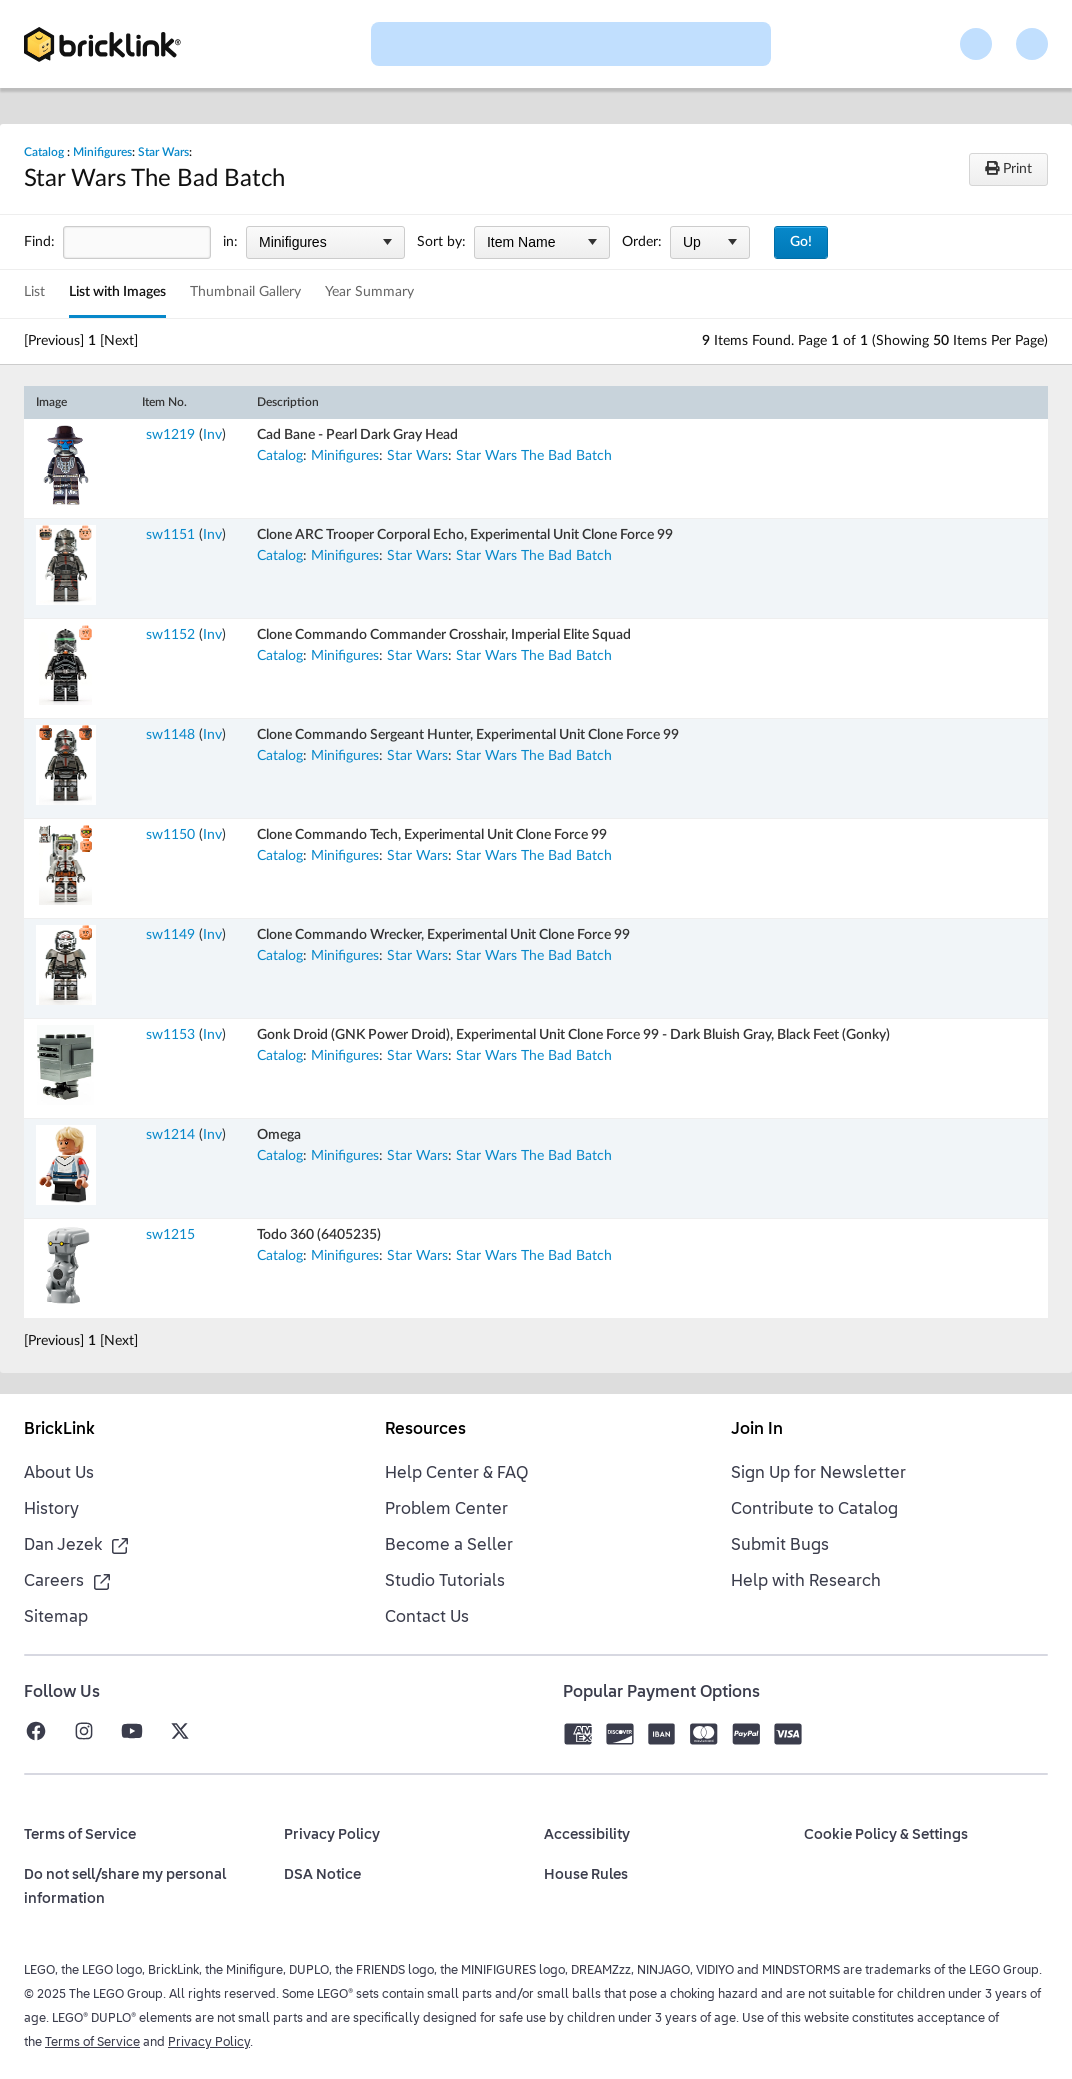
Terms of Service (92, 2043)
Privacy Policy (209, 2043)
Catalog (44, 152)
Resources (425, 1430)
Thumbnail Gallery (245, 292)
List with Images (117, 292)
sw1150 (170, 835)
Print (1008, 168)
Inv (212, 435)
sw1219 (170, 435)
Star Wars (163, 152)
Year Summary (369, 292)
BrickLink (59, 1430)
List (34, 292)
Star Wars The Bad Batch (534, 456)
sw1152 (170, 635)
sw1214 (170, 1135)
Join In (757, 1430)
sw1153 (170, 1035)
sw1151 (170, 535)
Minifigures (102, 152)
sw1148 (170, 735)
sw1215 (170, 1235)
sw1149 (170, 935)
